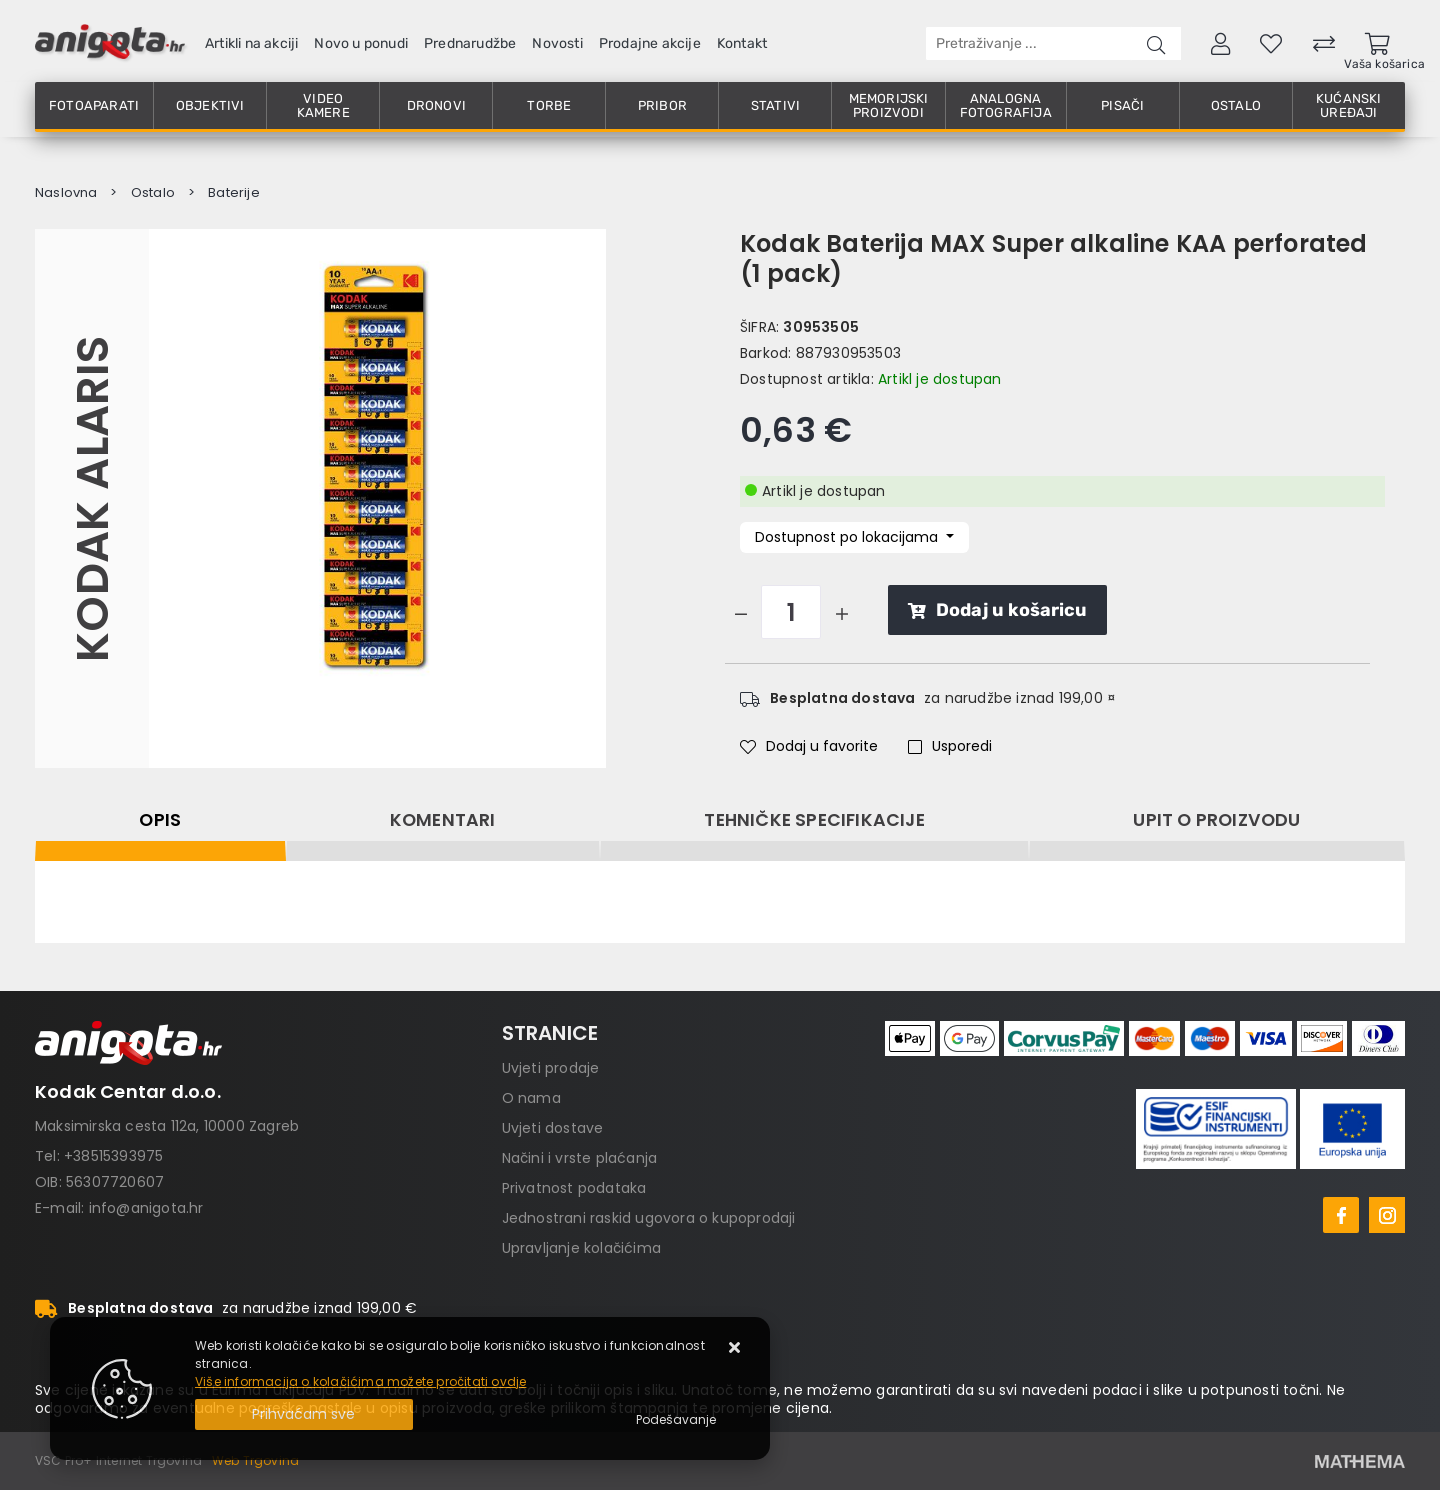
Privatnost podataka (574, 1188)
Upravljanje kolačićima (581, 1248)
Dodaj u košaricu (997, 610)
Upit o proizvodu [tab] (1216, 820)
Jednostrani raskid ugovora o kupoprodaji (649, 1218)
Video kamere (323, 105)
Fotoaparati (94, 105)
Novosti (557, 43)
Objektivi (210, 105)
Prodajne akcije (650, 43)
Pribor (662, 105)
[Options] (676, 1420)
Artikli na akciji (251, 43)
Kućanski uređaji (1349, 105)
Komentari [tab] (443, 820)
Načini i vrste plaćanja (580, 1158)
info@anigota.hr (146, 1208)
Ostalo (1236, 105)
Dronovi (436, 105)
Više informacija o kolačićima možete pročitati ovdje (360, 1381)
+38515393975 (113, 1156)
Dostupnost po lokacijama (848, 537)
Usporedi (950, 746)
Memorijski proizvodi (889, 105)
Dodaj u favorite (809, 746)
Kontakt (742, 43)
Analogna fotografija (1006, 105)
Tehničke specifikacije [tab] (814, 820)
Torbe (549, 105)
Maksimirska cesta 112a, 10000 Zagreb (167, 1126)
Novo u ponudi (361, 43)
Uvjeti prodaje (551, 1068)
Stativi (775, 105)
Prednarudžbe (470, 43)
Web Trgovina (255, 1460)
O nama (531, 1098)
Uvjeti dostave (553, 1128)
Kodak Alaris (91, 498)
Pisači (1122, 105)
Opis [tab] (160, 820)
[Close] (304, 1414)
